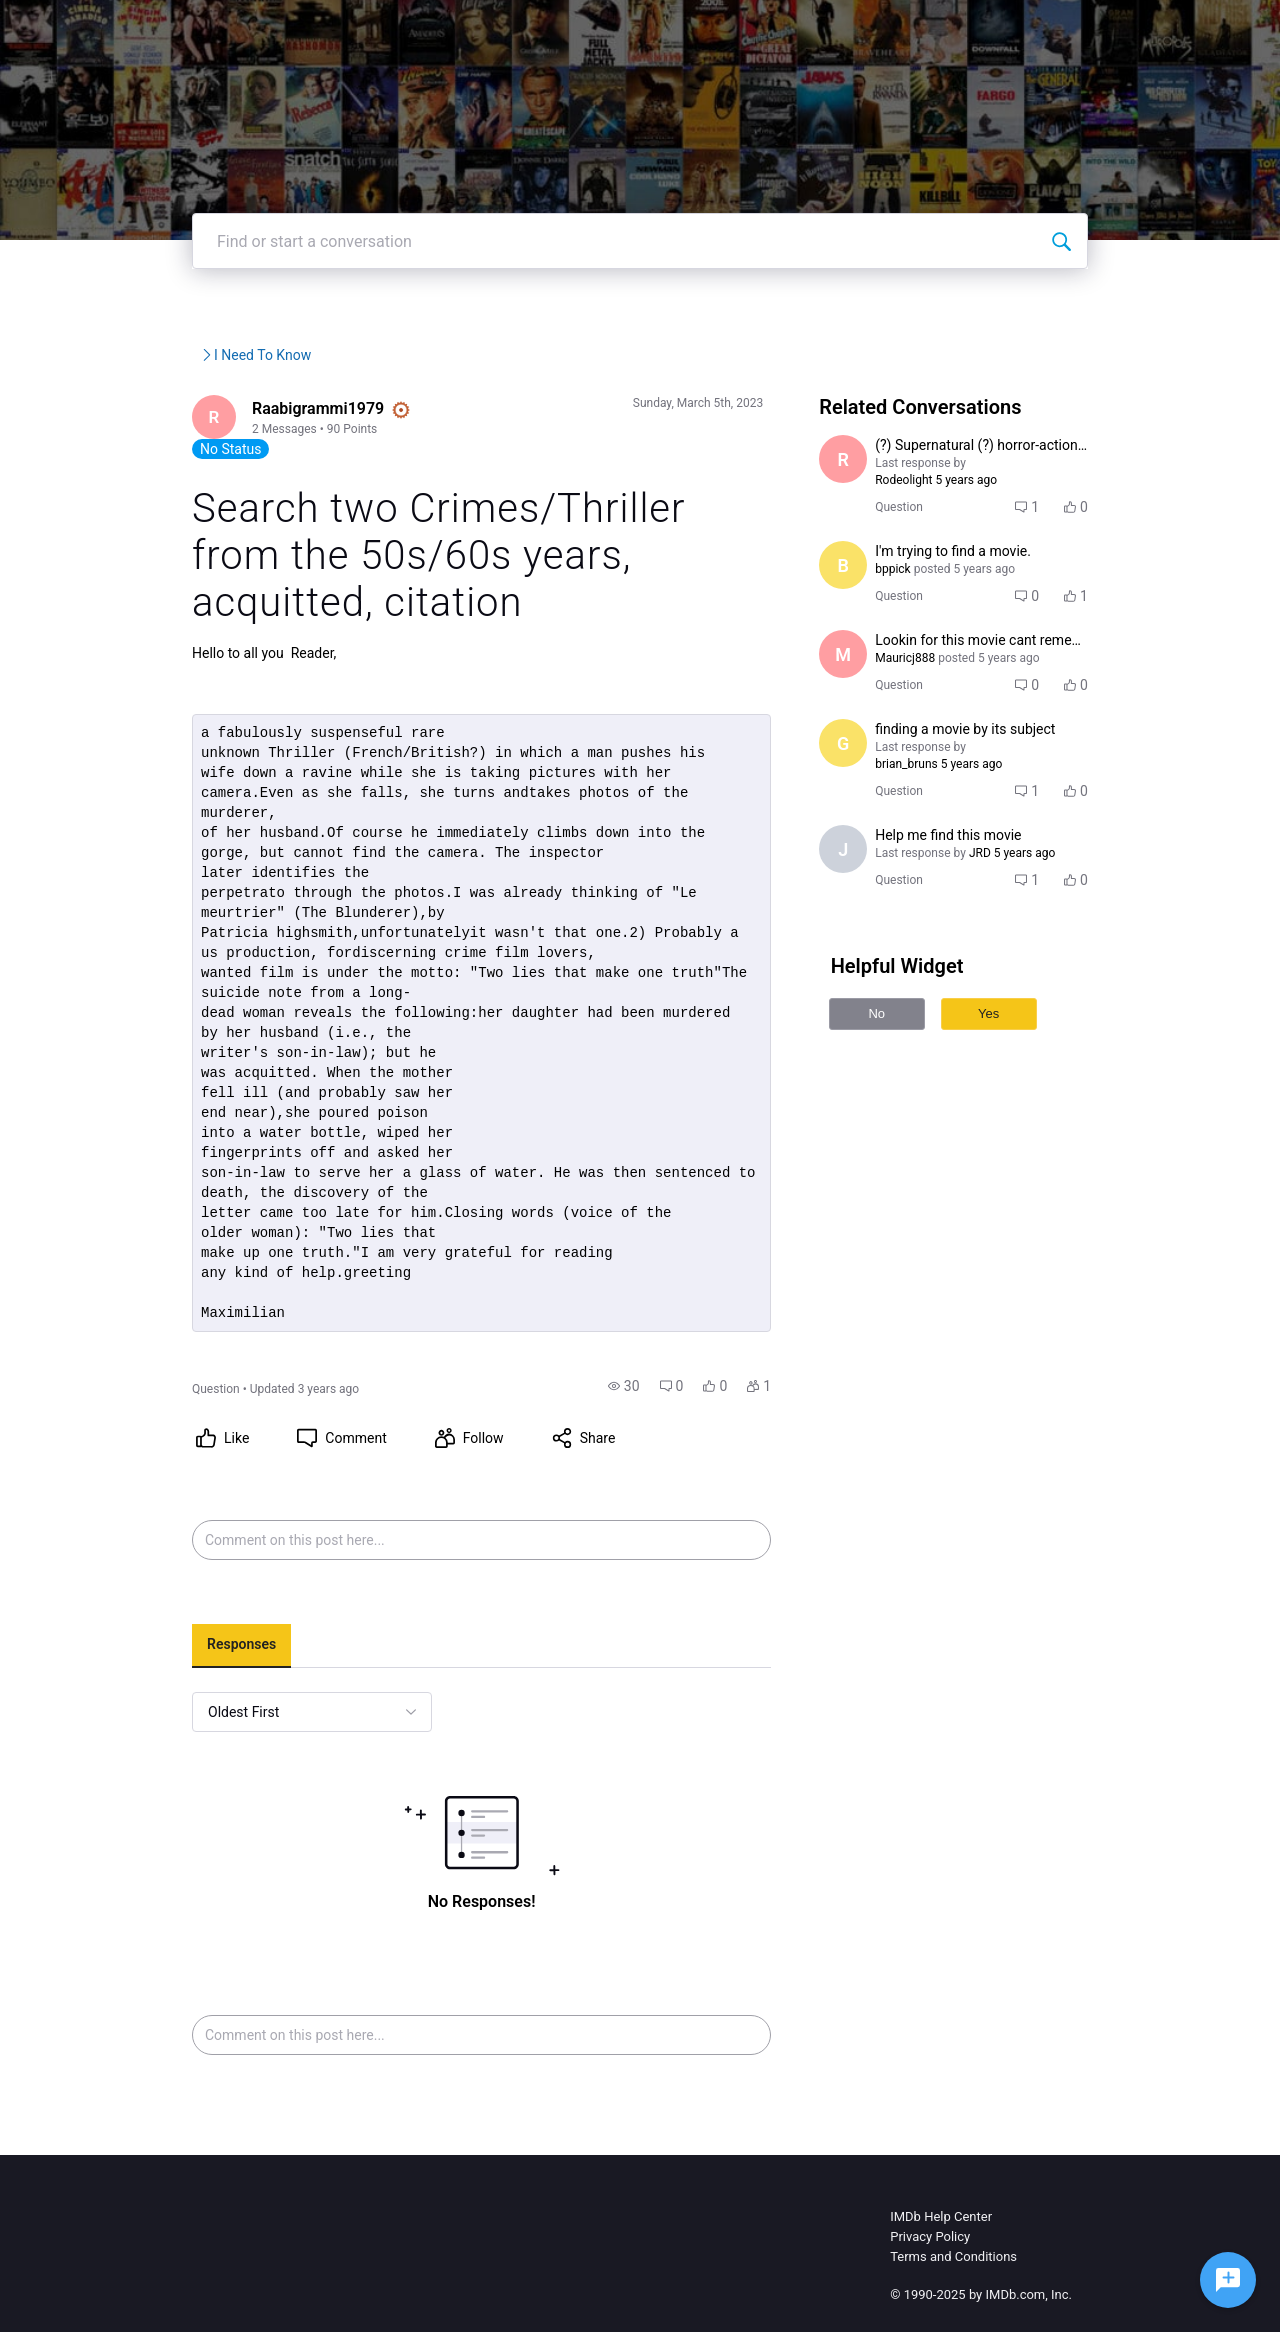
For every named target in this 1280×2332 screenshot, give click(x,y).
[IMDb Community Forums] (190, 30)
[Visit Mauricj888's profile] (869, 697)
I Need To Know (428, 415)
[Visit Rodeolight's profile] (869, 519)
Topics (921, 29)
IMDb (643, 29)
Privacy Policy (930, 2213)
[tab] (177, 1623)
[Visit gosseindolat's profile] (869, 786)
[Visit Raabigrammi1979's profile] (152, 479)
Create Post (1016, 29)
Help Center (826, 29)
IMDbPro (723, 29)
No (902, 1039)
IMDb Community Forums (207, 415)
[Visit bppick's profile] (869, 608)
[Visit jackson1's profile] (869, 875)
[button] (649, 1363)
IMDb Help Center (941, 2193)
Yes (1014, 1039)
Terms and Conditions (953, 2233)
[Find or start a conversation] (1125, 301)
